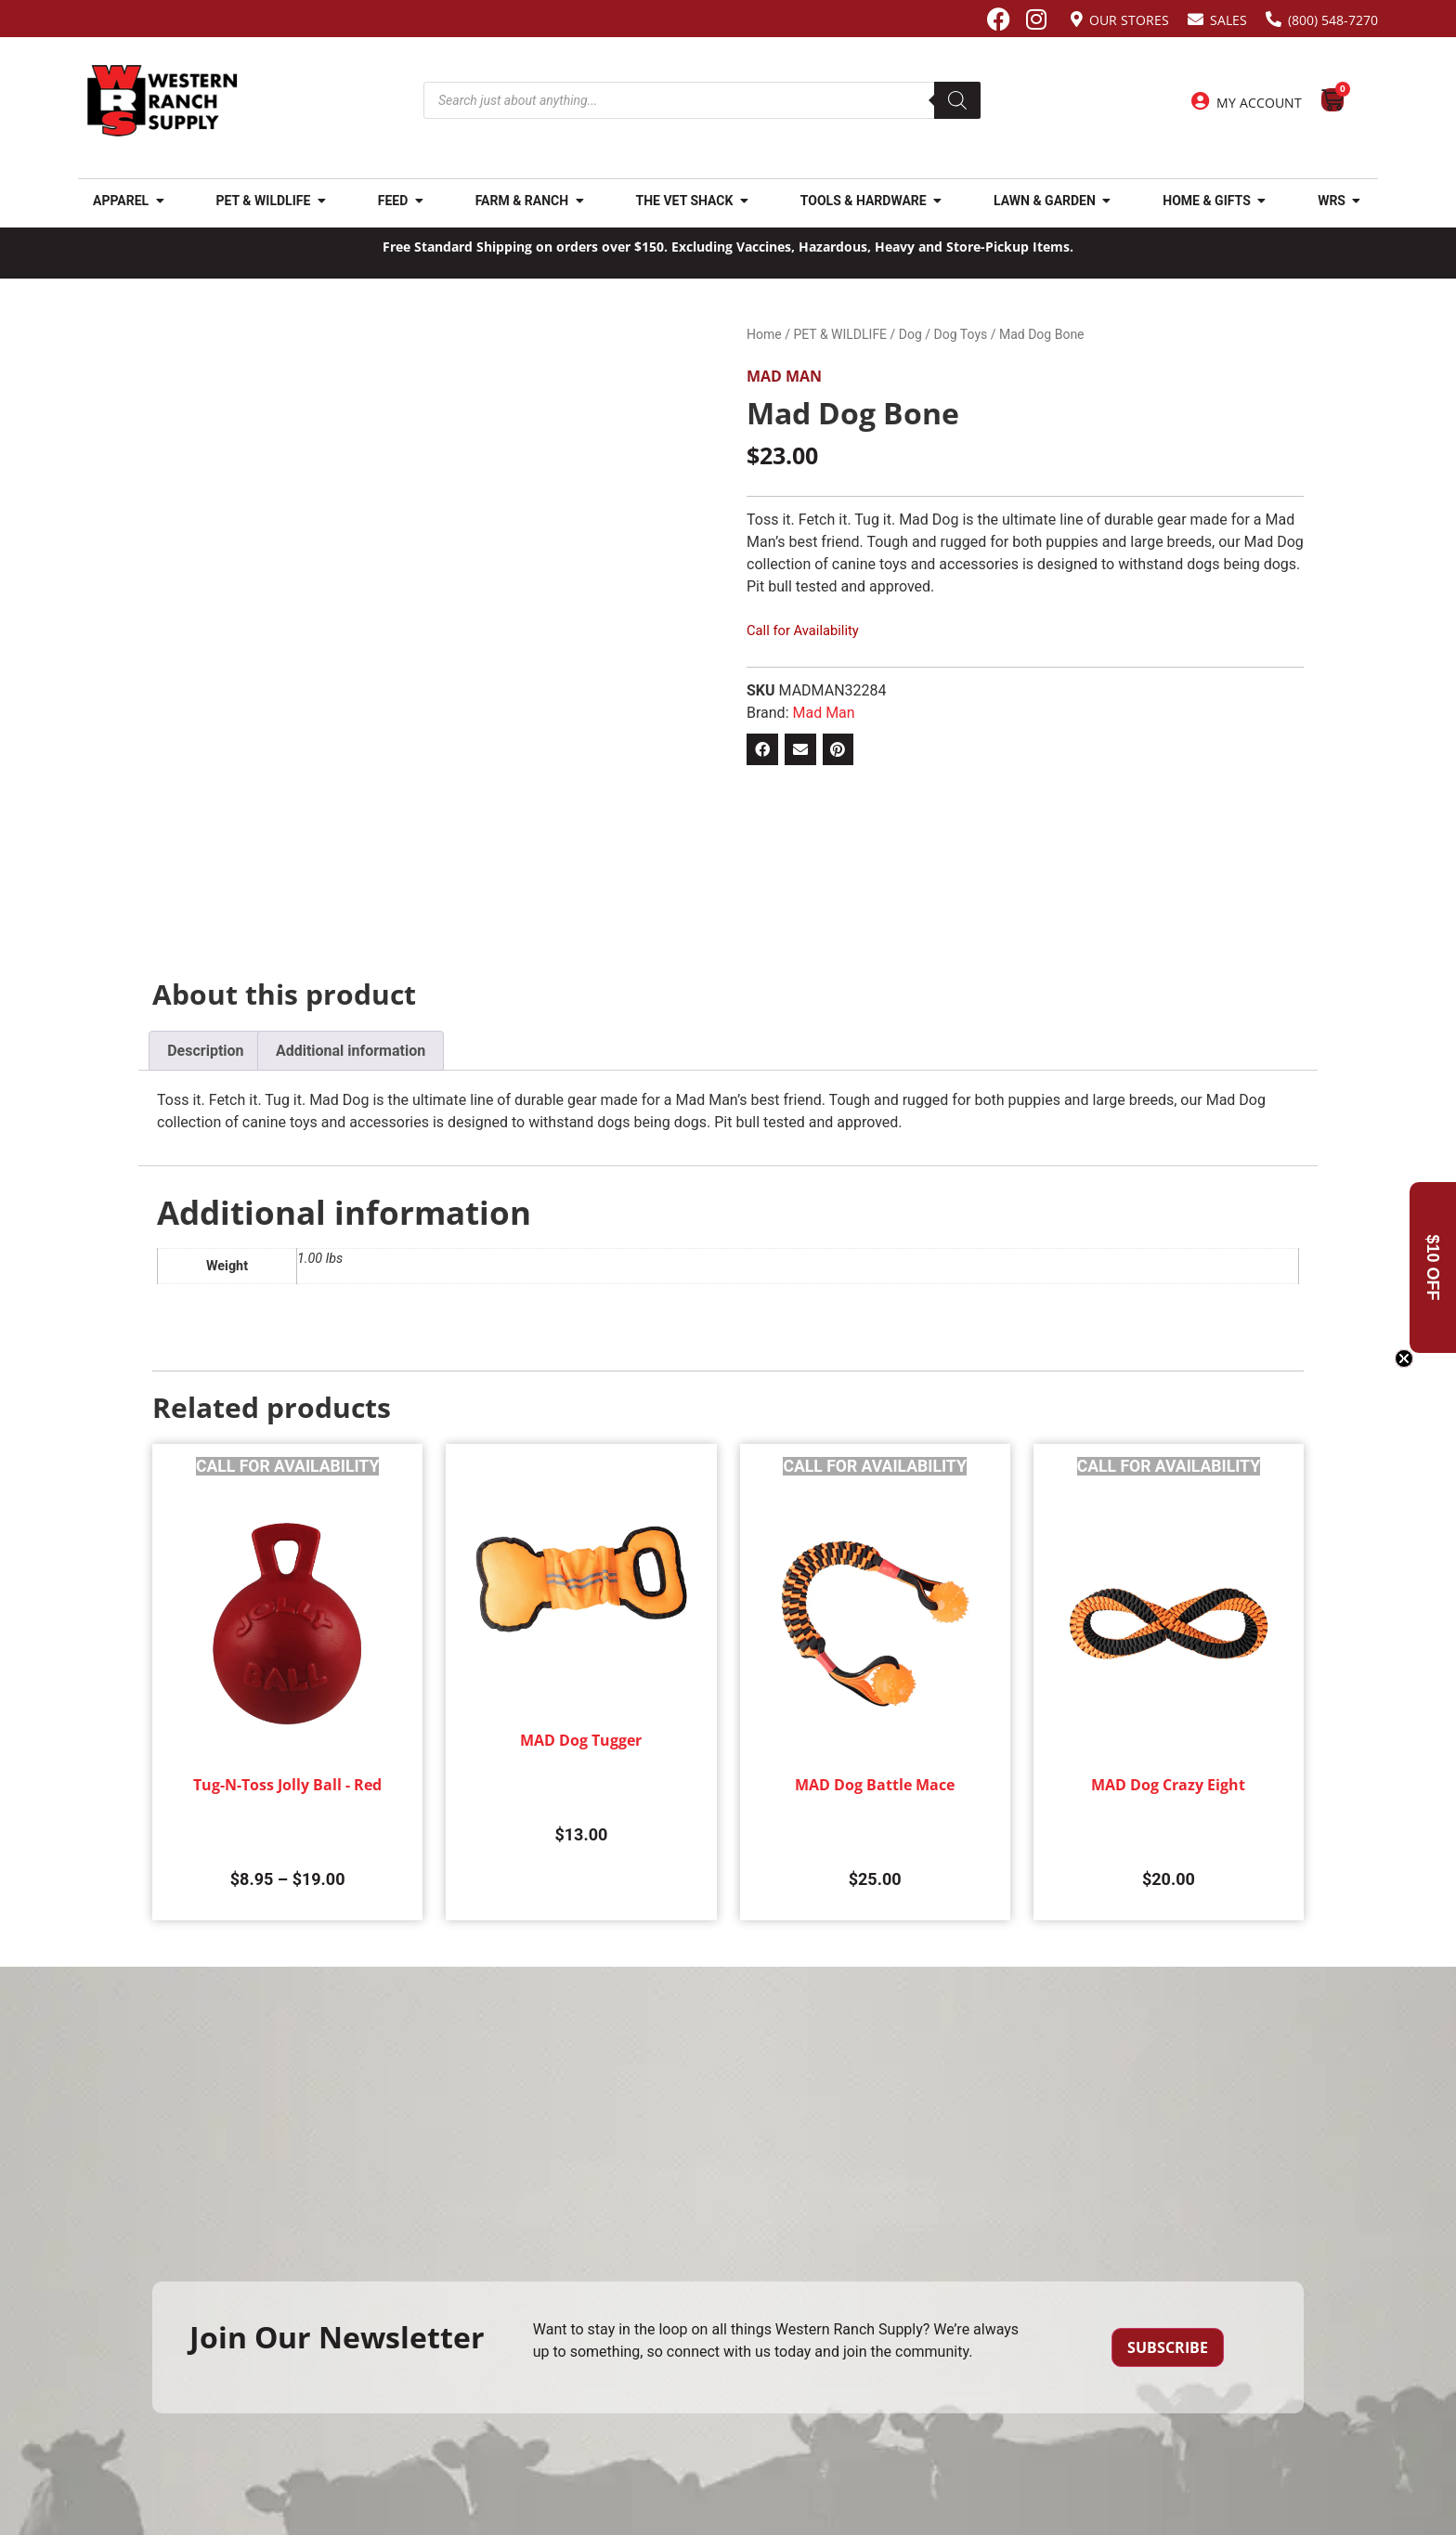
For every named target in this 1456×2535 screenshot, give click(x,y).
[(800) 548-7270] (1273, 19)
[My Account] (1200, 101)
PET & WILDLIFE (840, 334)
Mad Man (784, 376)
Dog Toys (961, 334)
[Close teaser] (1404, 1358)
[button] (762, 749)
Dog (910, 334)
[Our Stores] (1077, 19)
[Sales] (1195, 19)
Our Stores (1129, 20)
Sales (1228, 20)
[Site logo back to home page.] (162, 100)
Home (764, 334)
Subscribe (1167, 2347)
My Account (1259, 102)
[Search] (957, 100)
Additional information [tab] (350, 1051)
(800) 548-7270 (1333, 20)
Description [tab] (205, 1051)
